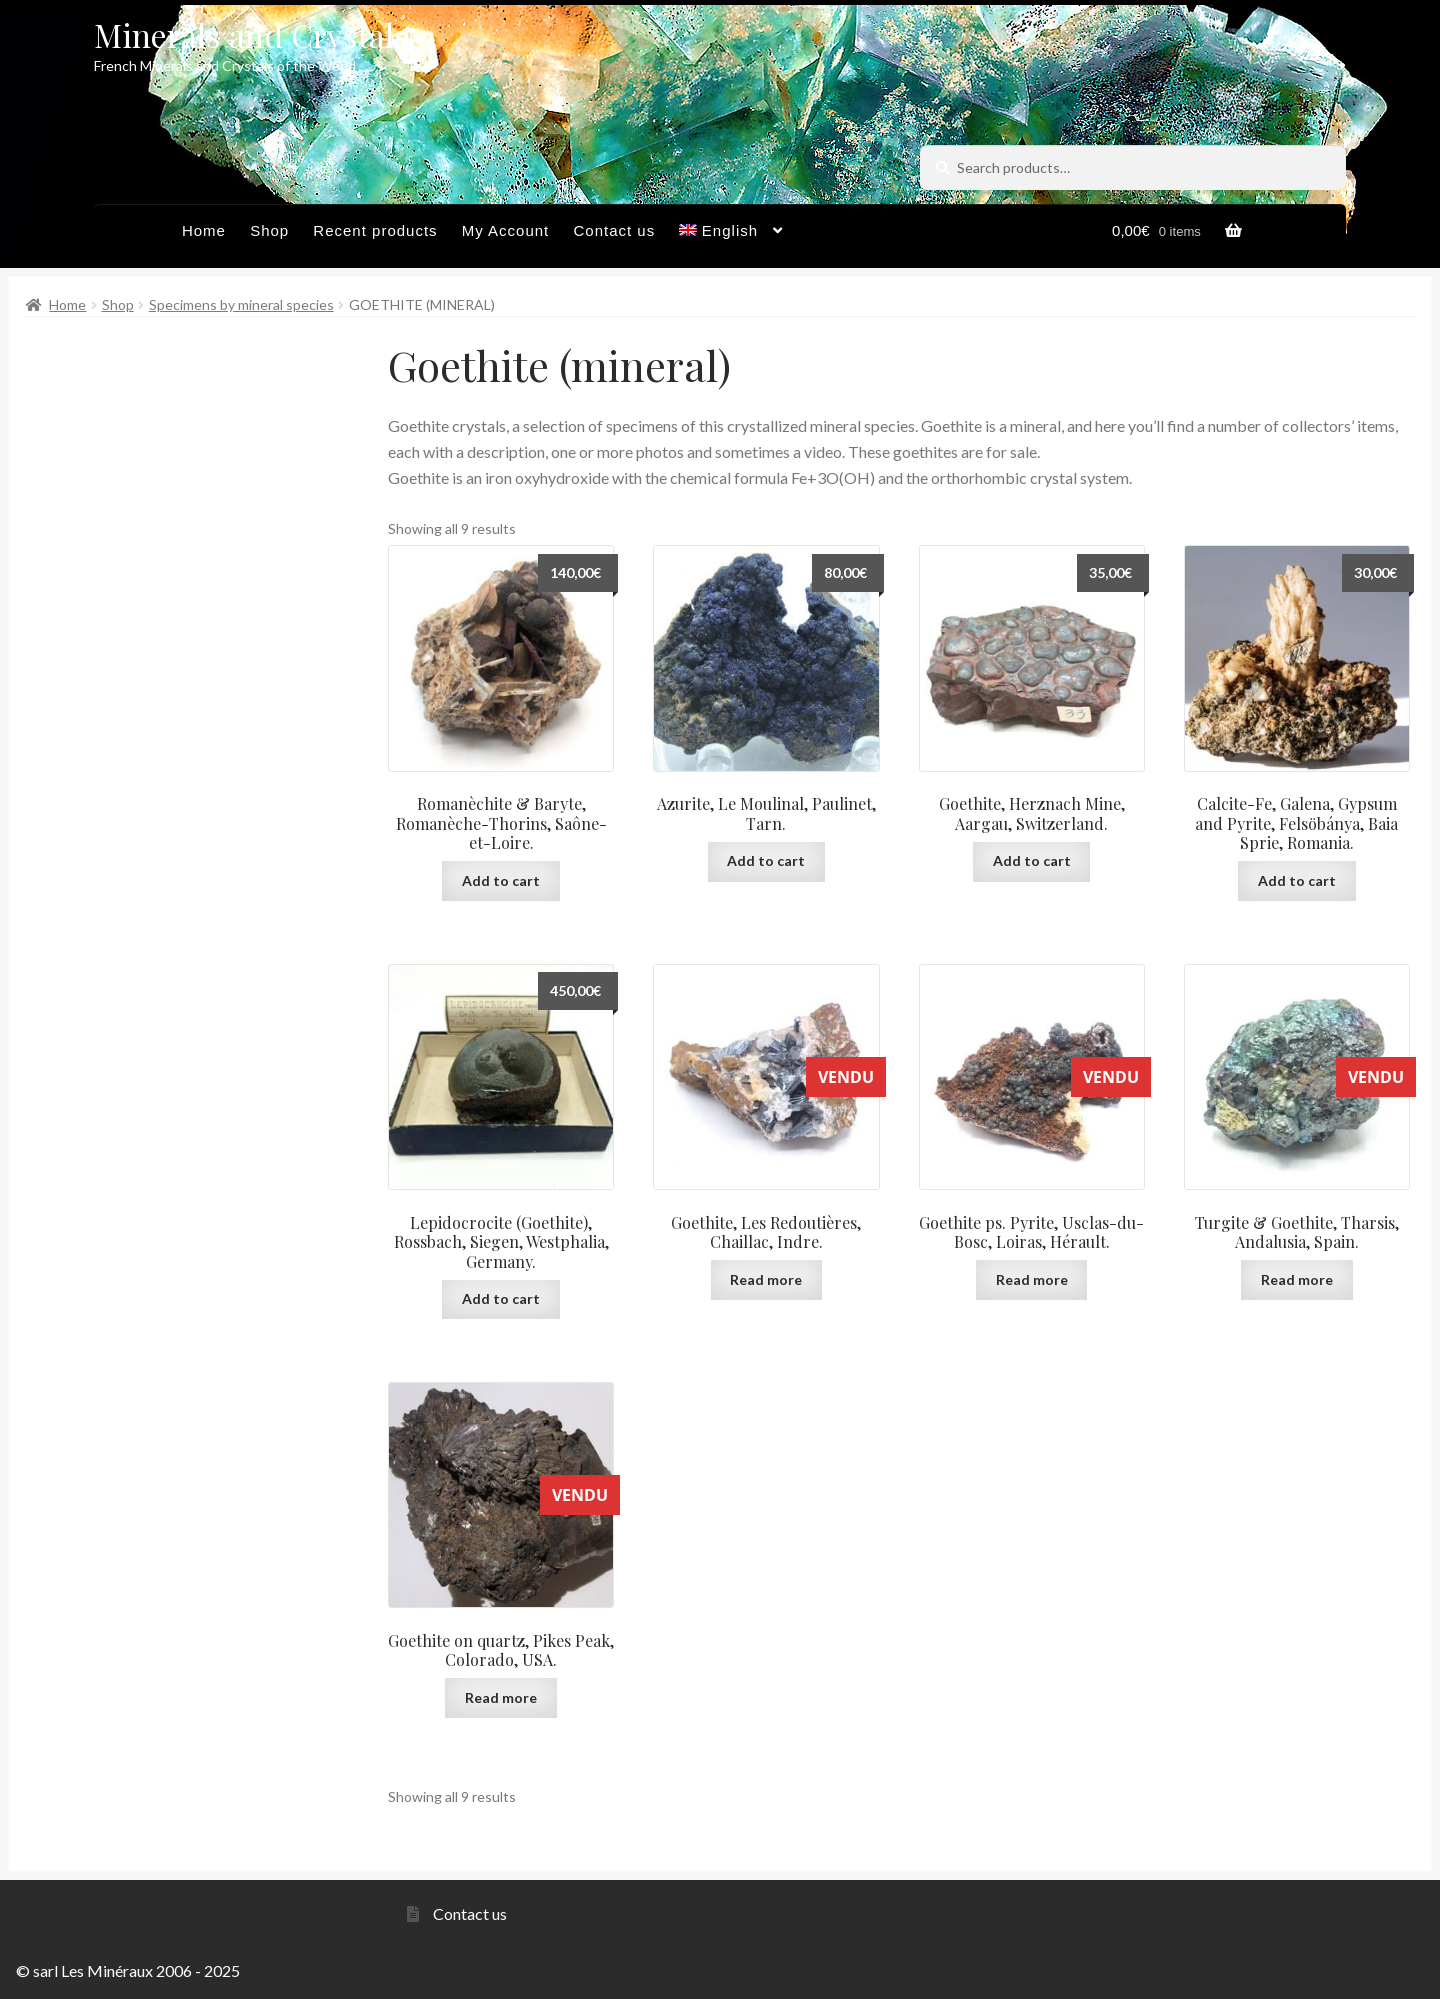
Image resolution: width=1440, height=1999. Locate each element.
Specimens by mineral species (241, 304)
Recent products (375, 230)
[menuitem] (731, 236)
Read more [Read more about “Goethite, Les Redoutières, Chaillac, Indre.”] (766, 1279)
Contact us (614, 230)
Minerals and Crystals (251, 34)
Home (204, 230)
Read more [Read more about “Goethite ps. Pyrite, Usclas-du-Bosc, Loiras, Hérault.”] (1032, 1279)
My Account (506, 230)
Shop (269, 230)
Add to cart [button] (501, 880)
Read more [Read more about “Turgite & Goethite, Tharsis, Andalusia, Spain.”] (1297, 1279)
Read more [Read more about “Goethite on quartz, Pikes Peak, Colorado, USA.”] (501, 1697)
